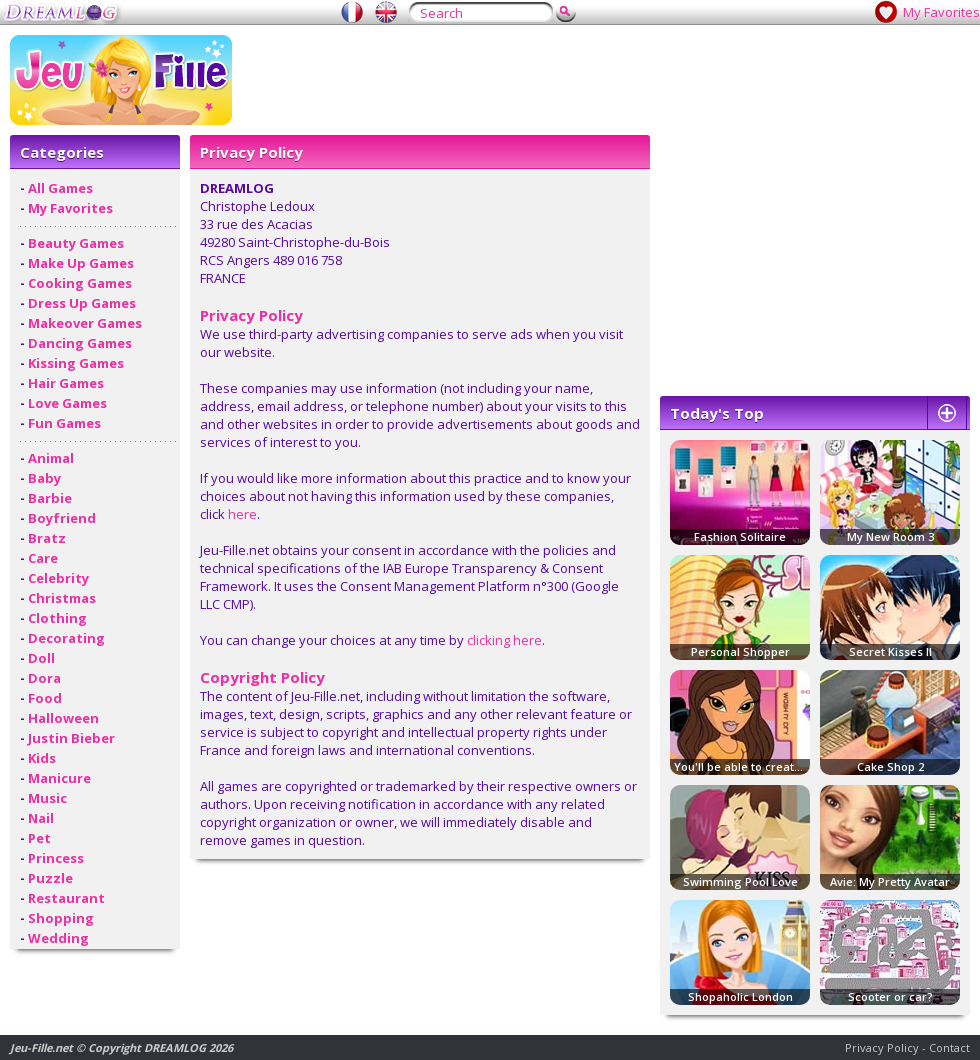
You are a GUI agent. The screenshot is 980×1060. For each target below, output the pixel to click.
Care (43, 558)
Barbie (50, 498)
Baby (44, 478)
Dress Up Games (82, 303)
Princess (56, 858)
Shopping (61, 918)
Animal (51, 458)
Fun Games (64, 423)
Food (45, 698)
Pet (39, 838)
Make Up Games (81, 263)
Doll (41, 658)
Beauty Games (76, 243)
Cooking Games (80, 283)
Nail (41, 818)
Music (47, 798)
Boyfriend (62, 518)
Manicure (59, 778)
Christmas (62, 598)
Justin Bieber (71, 738)
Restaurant (66, 898)
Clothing (57, 618)
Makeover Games (85, 323)
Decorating (66, 638)
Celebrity (58, 578)
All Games (60, 188)
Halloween (63, 718)
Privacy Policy (882, 1047)
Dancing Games (80, 343)
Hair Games (66, 383)
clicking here (504, 640)
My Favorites (941, 12)
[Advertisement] (707, 175)
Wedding (58, 938)
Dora (44, 678)
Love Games (67, 403)
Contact (949, 1047)
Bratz (47, 538)
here (242, 514)
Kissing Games (76, 363)
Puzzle (50, 878)
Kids (42, 758)
